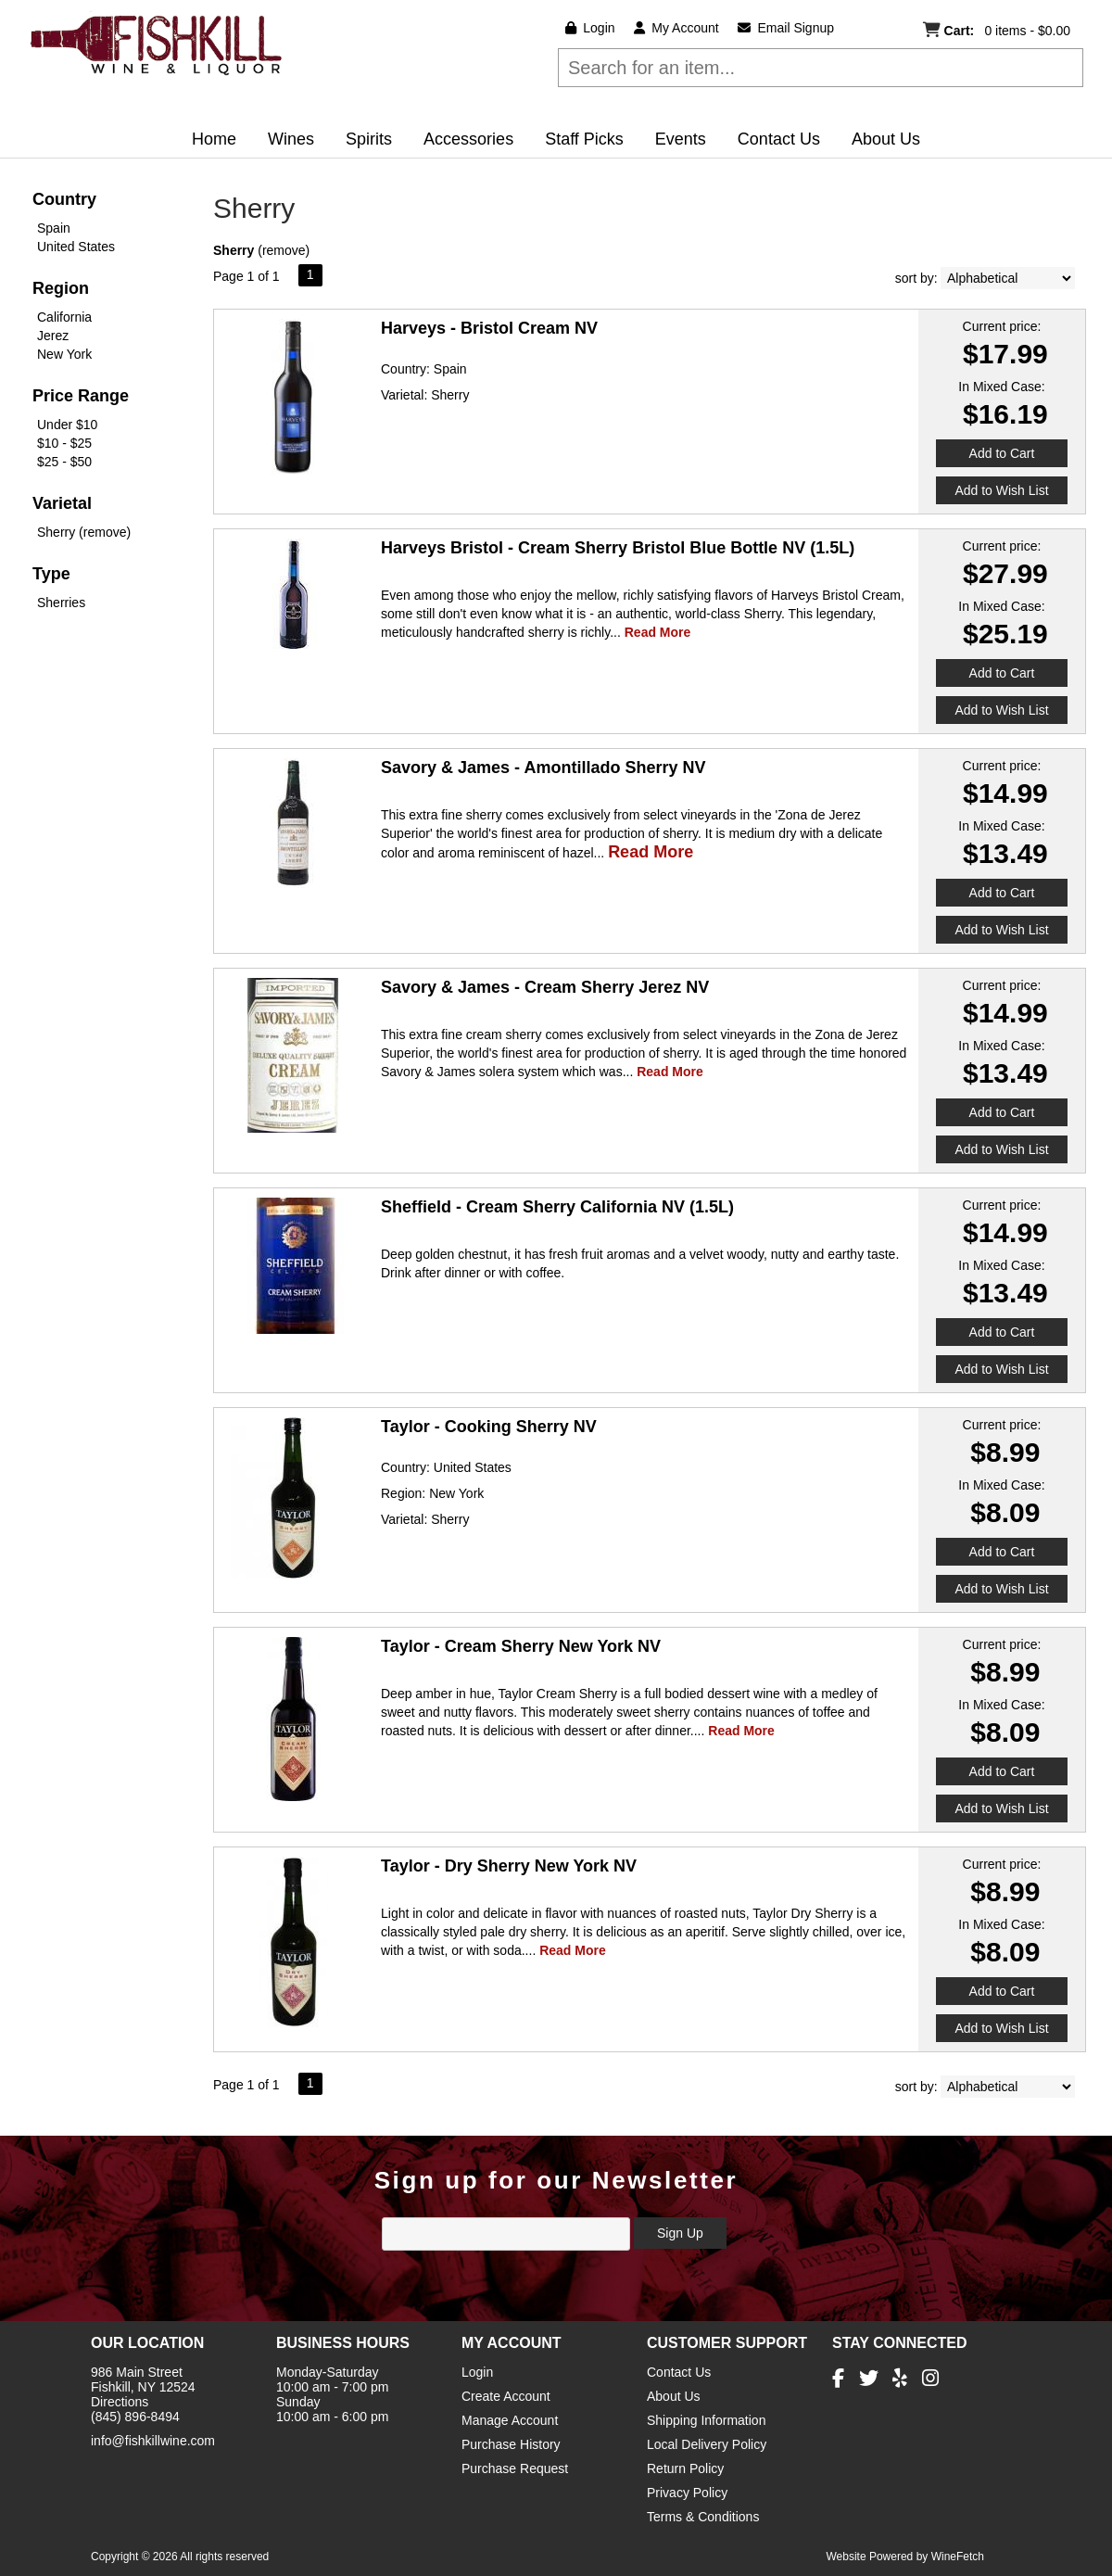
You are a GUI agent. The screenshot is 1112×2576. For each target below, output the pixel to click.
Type (51, 574)
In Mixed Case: (1001, 386)
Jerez (53, 335)
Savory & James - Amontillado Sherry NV (543, 767)
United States (76, 246)
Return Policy (685, 2468)
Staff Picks (584, 139)
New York (64, 354)
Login (590, 27)
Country (64, 199)
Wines (285, 141)
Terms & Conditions (703, 2516)
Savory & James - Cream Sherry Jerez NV (545, 987)
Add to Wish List (1001, 490)
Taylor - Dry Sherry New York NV (509, 1866)
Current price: (1002, 326)
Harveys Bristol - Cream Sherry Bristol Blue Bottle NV (617, 548)
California (64, 317)
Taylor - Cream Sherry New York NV (521, 1646)
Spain (53, 228)
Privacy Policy (687, 2492)
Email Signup (786, 27)
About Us (880, 141)
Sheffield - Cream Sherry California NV (557, 1207)
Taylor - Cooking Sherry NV (489, 1426)
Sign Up (680, 2233)
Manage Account (509, 2420)
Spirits (363, 141)
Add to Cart (1002, 453)
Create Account (505, 2396)
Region (60, 288)
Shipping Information (706, 2420)
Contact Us (779, 139)
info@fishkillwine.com (153, 2440)
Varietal (62, 503)
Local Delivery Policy (706, 2444)
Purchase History (511, 2444)
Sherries (61, 602)
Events (680, 139)
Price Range (80, 396)
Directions (119, 2401)
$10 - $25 (64, 443)
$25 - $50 (64, 461)
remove (284, 250)
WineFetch (957, 2556)
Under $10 (67, 424)
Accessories (468, 139)
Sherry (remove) (84, 532)
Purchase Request (514, 2468)
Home (214, 139)
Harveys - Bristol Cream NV (489, 328)
